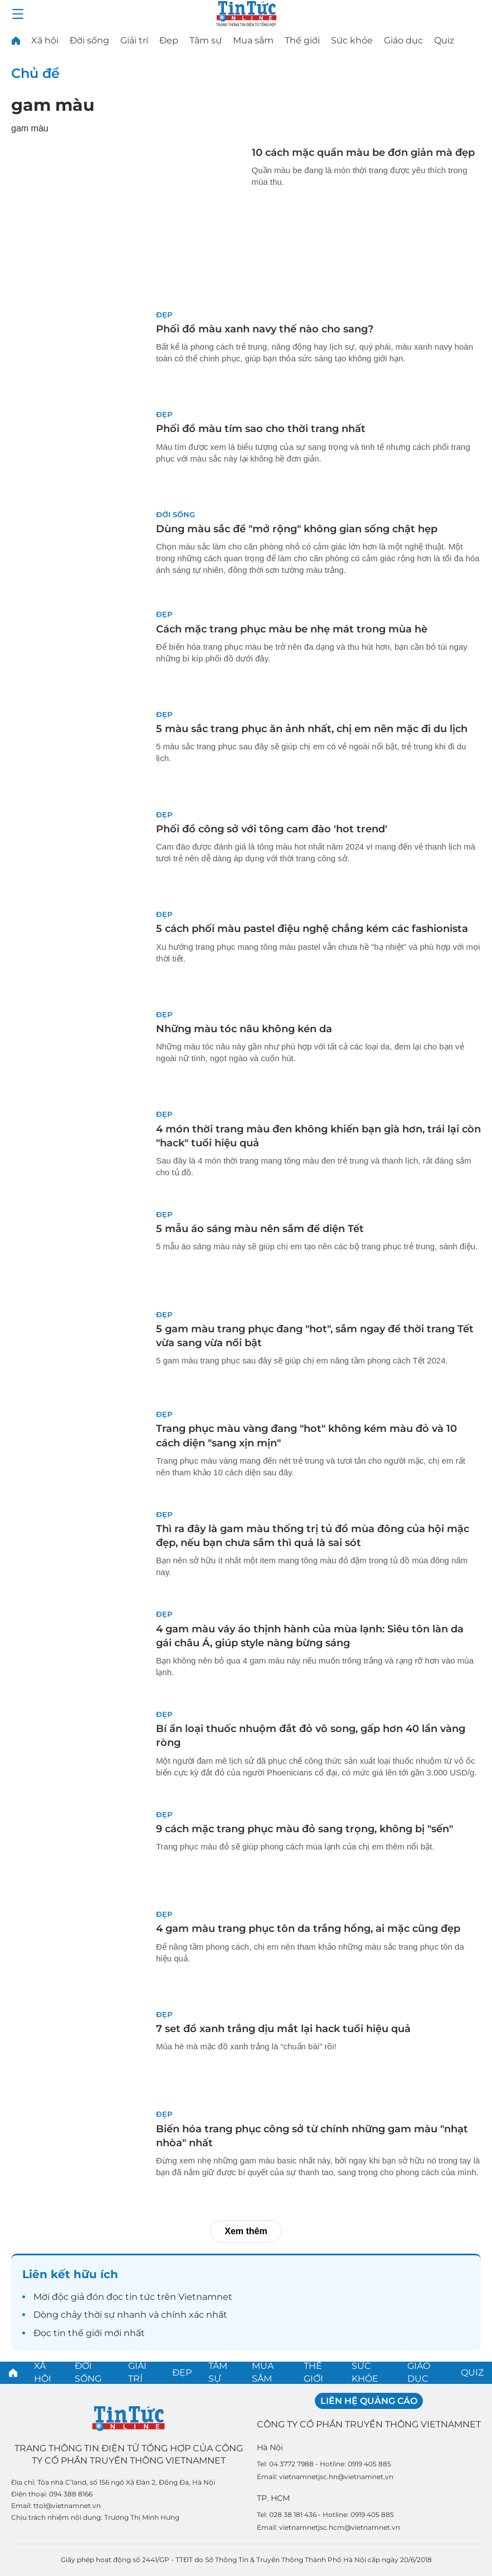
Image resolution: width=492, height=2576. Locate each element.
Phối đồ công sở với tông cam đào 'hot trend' (271, 829)
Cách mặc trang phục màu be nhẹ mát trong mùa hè (291, 629)
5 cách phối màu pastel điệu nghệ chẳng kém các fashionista (312, 929)
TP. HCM (273, 2498)
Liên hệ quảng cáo (368, 2401)
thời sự (99, 2314)
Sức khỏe (352, 40)
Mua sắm (253, 40)
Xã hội (45, 40)
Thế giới (302, 40)
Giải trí (134, 40)
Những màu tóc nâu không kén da (244, 1029)
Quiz (444, 40)
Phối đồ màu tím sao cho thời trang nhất (261, 429)
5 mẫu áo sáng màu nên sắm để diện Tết (260, 1229)
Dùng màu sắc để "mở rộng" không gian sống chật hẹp (296, 529)
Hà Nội (270, 2447)
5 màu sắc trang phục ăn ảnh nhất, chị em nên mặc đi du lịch (311, 729)
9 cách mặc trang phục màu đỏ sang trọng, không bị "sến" (304, 1829)
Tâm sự (205, 40)
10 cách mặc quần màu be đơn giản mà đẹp (363, 152)
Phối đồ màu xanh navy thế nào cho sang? (264, 329)
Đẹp (168, 40)
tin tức (140, 2297)
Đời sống (89, 40)
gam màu (53, 105)
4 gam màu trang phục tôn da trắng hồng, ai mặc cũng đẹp (308, 1928)
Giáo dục (403, 40)
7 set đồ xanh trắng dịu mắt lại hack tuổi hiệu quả (283, 2029)
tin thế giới (77, 2333)
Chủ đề (35, 73)
